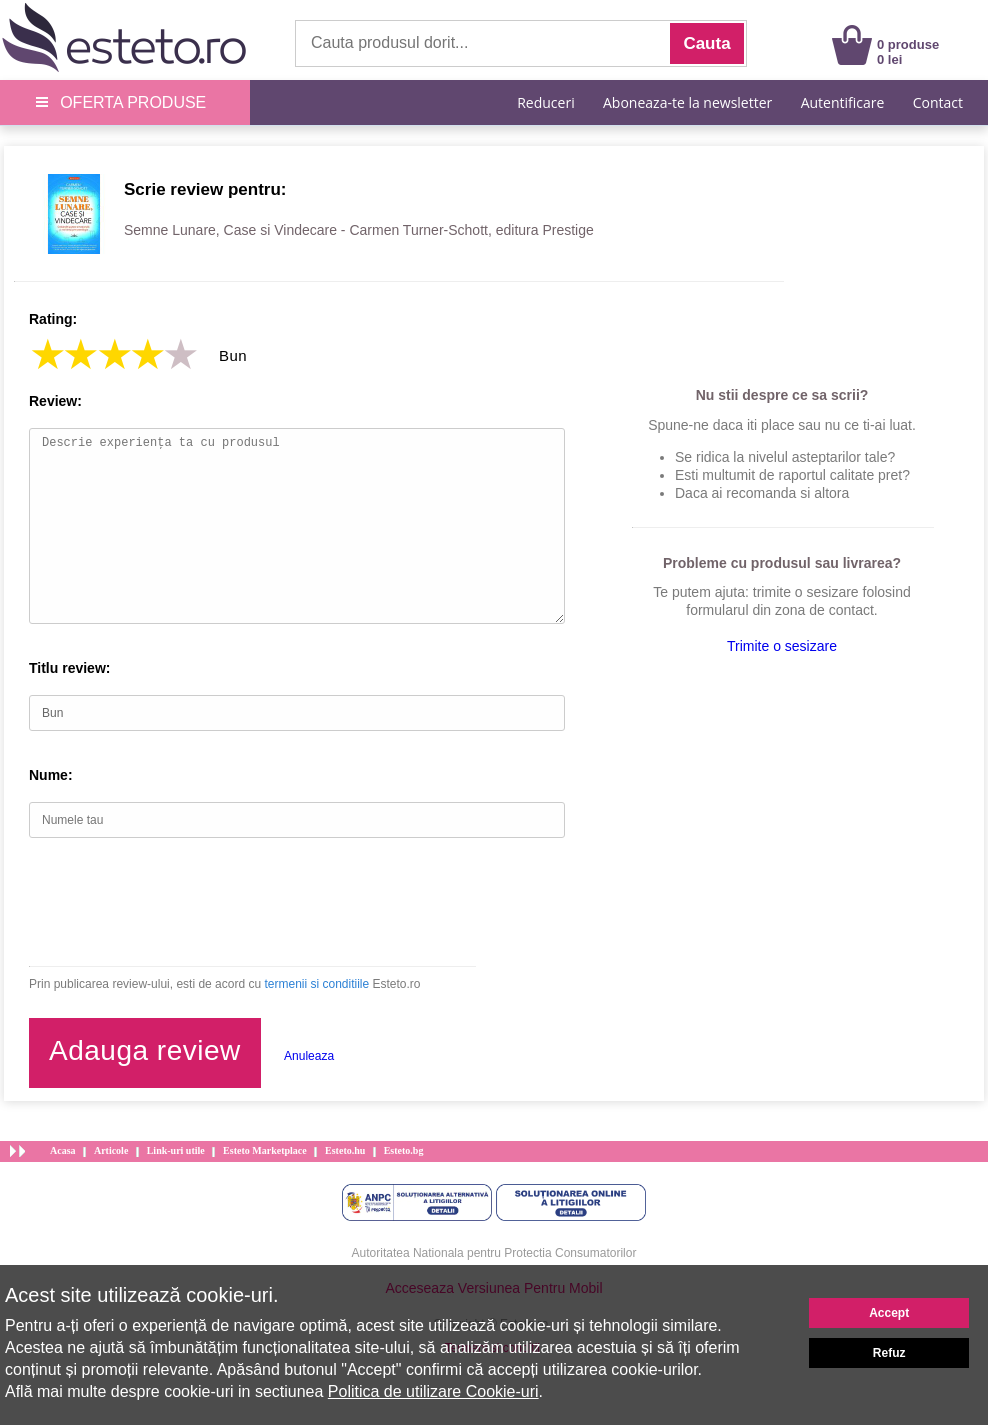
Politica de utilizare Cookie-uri (433, 1391)
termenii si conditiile (316, 984)
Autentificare (843, 102)
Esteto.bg (404, 1150)
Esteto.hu (345, 1150)
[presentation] (181, 902)
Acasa (63, 1150)
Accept (889, 1313)
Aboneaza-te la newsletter (687, 102)
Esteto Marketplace (265, 1150)
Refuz (889, 1353)
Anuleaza (309, 1056)
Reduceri (545, 102)
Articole (111, 1150)
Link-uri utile (176, 1150)
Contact (938, 102)
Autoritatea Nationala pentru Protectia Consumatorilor (494, 1253)
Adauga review (145, 1050)
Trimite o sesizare (782, 646)
